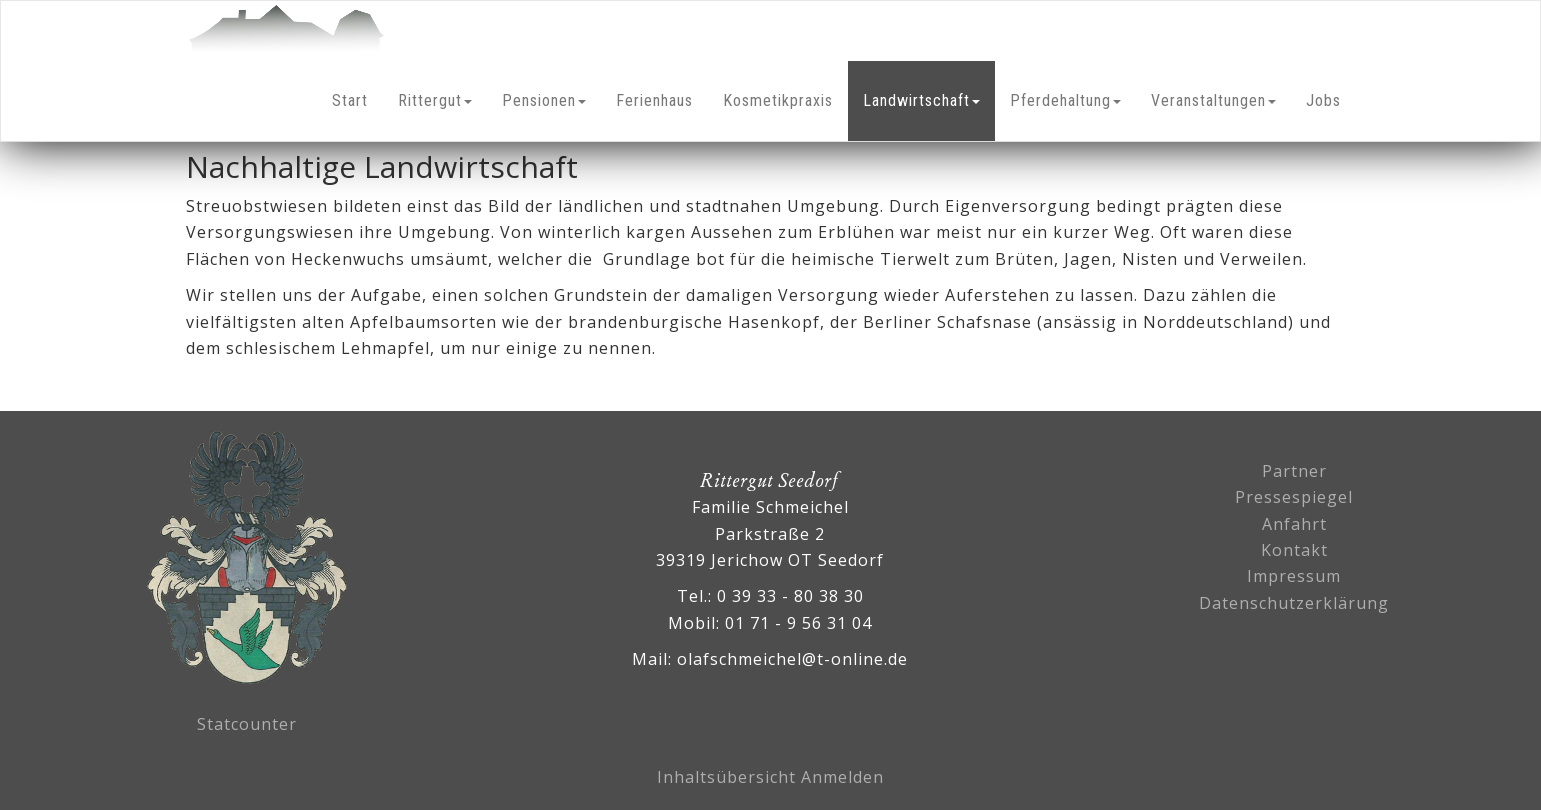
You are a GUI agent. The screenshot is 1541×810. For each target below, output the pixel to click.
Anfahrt (1294, 524)
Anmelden (842, 777)
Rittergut (435, 100)
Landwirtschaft (921, 100)
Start (350, 100)
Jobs (1323, 100)
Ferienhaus (654, 100)
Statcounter (247, 724)
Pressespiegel (1294, 497)
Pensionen (544, 100)
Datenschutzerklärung (1294, 603)
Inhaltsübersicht (726, 777)
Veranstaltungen (1213, 100)
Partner (1294, 471)
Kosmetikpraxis (778, 100)
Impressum (1294, 576)
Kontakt (1294, 550)
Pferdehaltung (1065, 100)
